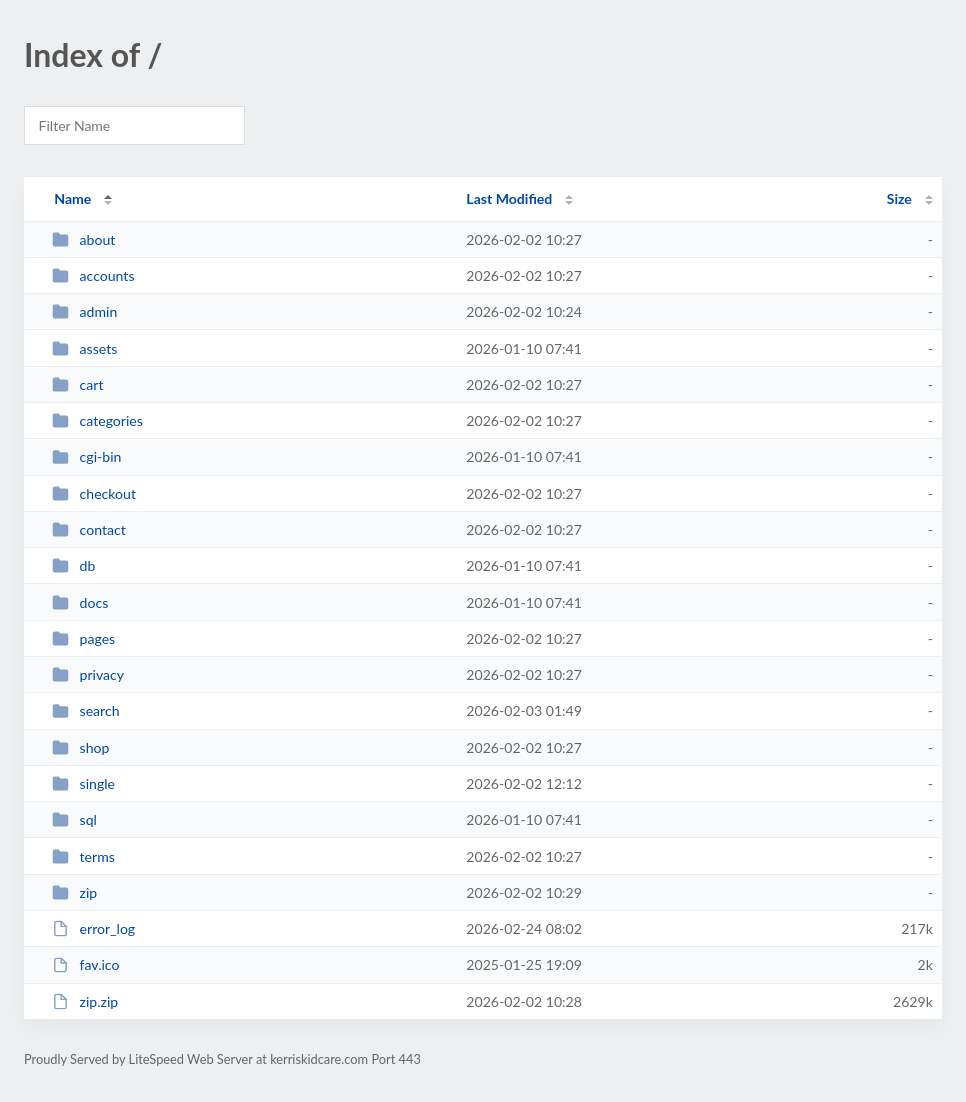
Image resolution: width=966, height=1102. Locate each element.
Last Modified (509, 198)
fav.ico (85, 964)
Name (72, 198)
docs (80, 602)
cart (77, 384)
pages (83, 638)
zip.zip (85, 1001)
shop (80, 747)
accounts (93, 275)
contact (89, 529)
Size (899, 198)
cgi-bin (86, 456)
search (85, 710)
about (83, 239)
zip (74, 892)
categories (97, 420)
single (83, 783)
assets (84, 348)
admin (84, 311)
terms (83, 856)
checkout (94, 493)
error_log (93, 928)
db (73, 565)
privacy (88, 674)
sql (74, 819)
